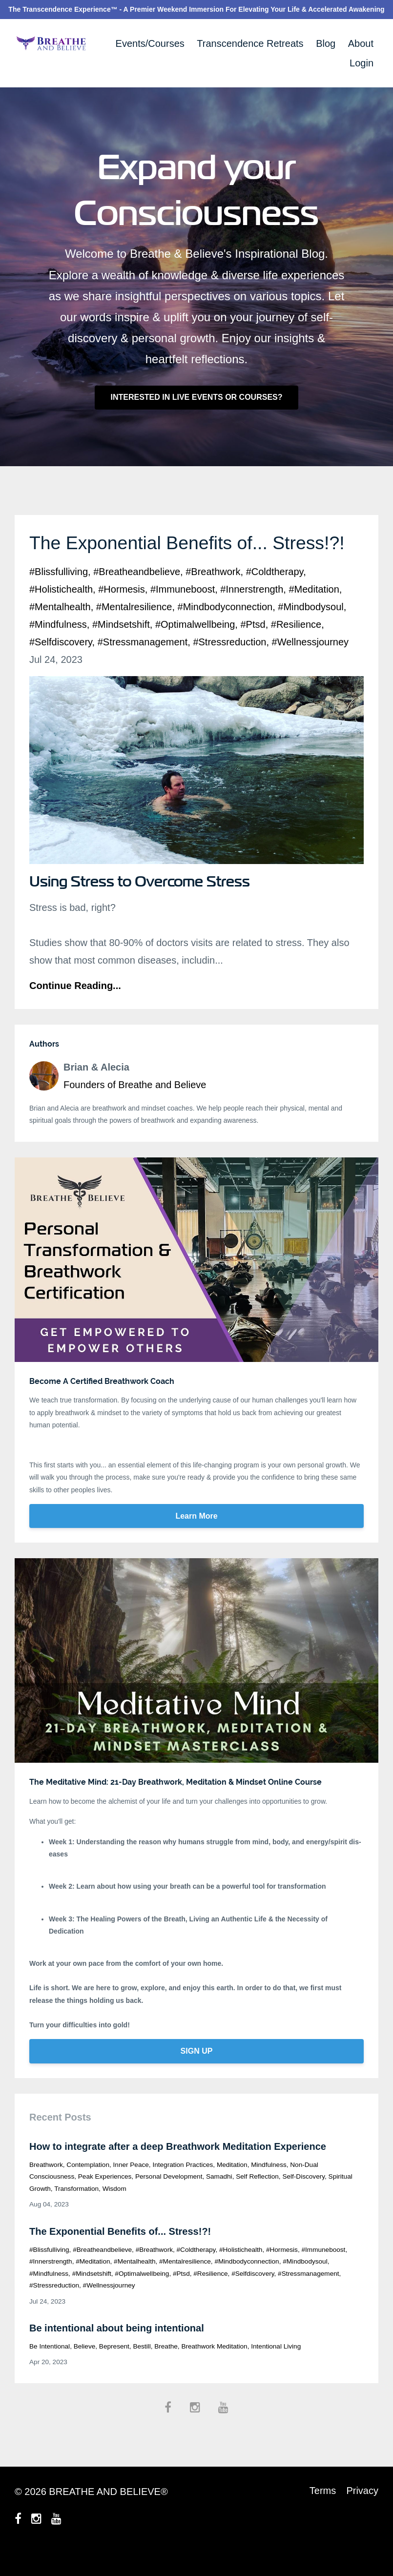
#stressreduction (229, 667)
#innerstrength (251, 614)
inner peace (131, 2190)
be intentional (49, 2371)
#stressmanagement (143, 667)
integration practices (182, 2190)
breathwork (46, 2190)
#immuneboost (182, 614)
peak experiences (105, 2201)
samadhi (219, 2201)
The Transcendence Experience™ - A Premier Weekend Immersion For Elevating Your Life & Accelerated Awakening (196, 9)
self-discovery (303, 2201)
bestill (141, 2371)
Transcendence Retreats (250, 43)
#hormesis (121, 614)
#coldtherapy (274, 597)
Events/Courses (150, 43)
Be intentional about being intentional (116, 2353)
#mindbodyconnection (225, 632)
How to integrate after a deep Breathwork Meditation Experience (177, 2171)
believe (85, 2371)
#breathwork (213, 597)
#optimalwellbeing (195, 649)
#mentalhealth (60, 632)
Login (361, 63)
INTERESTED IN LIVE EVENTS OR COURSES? (196, 397)
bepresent (114, 2371)
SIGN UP (197, 2076)
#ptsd (252, 649)
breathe (166, 2371)
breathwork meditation (214, 2371)
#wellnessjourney (310, 667)
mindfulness (269, 2190)
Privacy (362, 2517)
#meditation (314, 614)
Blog (325, 43)
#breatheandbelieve (136, 597)
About (360, 43)
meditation (232, 2190)
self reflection (257, 2201)
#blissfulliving (58, 597)
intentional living (276, 2371)
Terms (320, 2517)
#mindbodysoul (311, 632)
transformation (76, 2214)
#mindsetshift (121, 649)
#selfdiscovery (60, 667)
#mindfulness (58, 649)
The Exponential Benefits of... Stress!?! (120, 2256)
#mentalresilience (134, 632)
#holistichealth (61, 614)
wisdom (114, 2214)
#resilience (296, 649)
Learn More (196, 1541)
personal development (169, 2201)
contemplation (87, 2190)
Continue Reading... (75, 1011)
